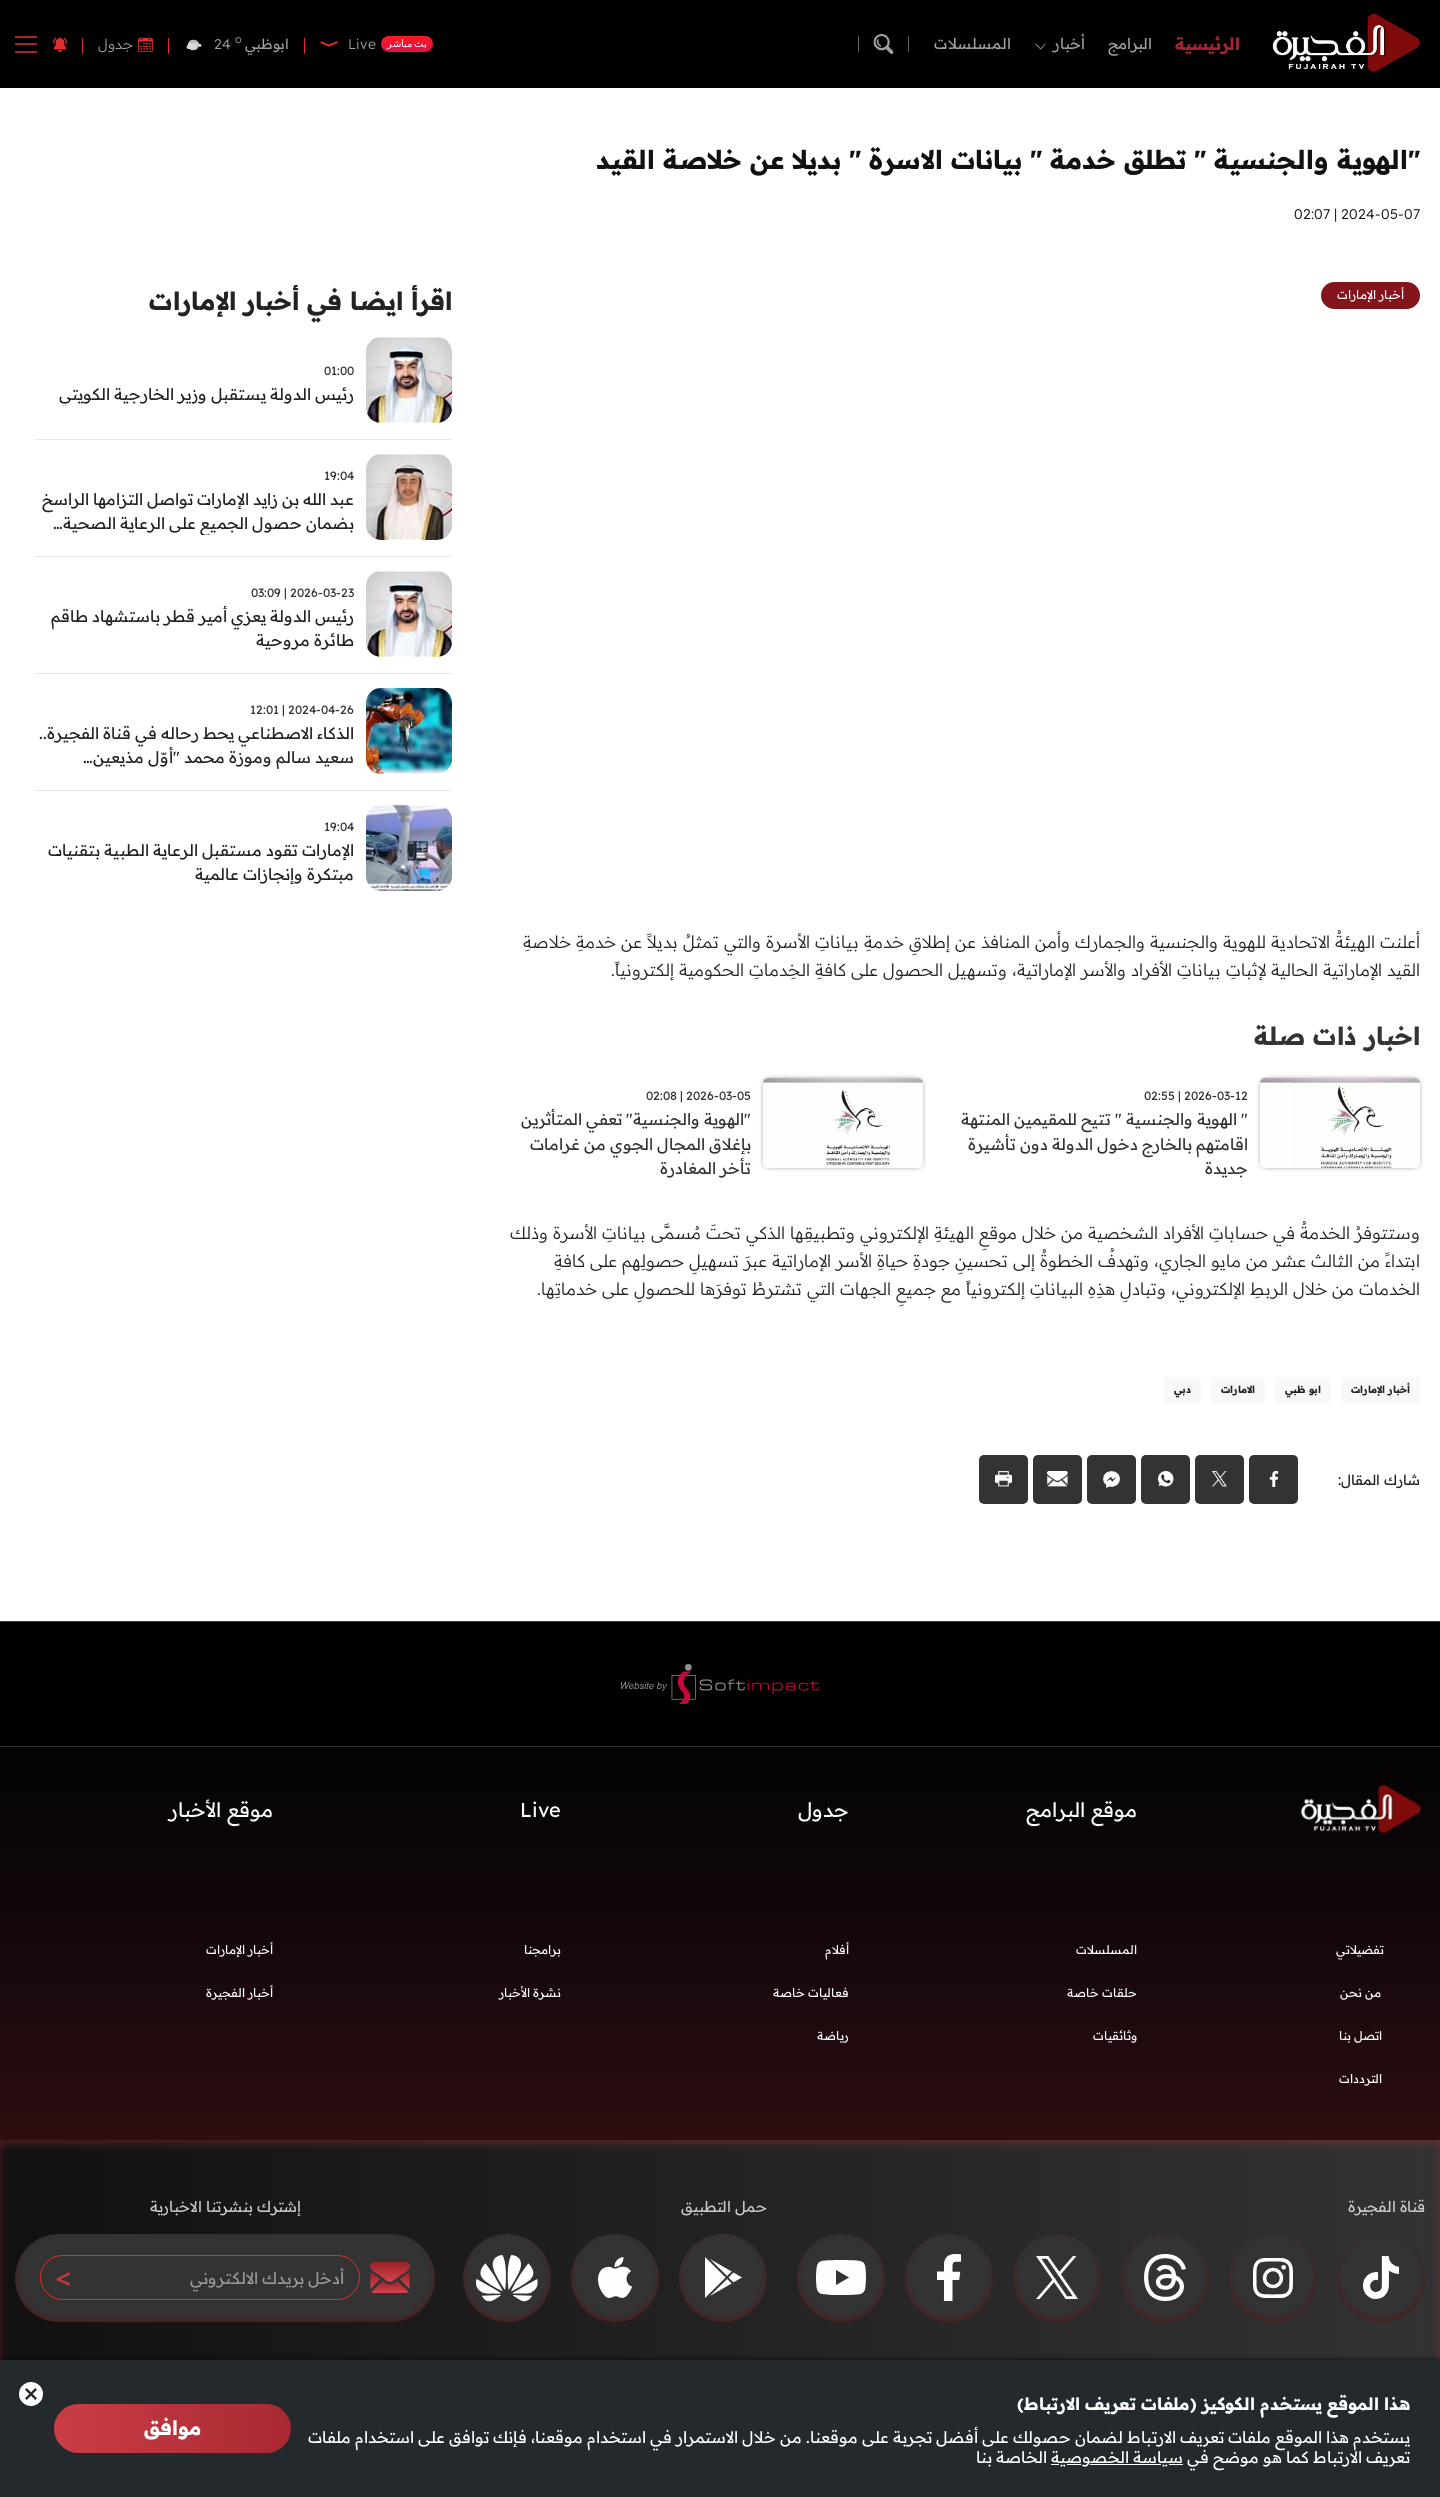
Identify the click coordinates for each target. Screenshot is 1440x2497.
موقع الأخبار (221, 1814)
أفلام (837, 1954)
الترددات (1360, 2083)
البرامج (1130, 43)
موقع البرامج (1081, 1814)
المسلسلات (972, 43)
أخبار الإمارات (239, 1954)
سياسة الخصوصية (1117, 2457)
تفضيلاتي (1360, 1954)
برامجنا (542, 1954)
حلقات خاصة (1102, 1997)
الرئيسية (1207, 43)
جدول (115, 44)
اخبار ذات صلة (1333, 1035)
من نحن (1360, 1997)
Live (540, 1814)
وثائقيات (1115, 2040)
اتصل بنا (1360, 2040)
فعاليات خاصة (811, 1997)
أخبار (1069, 43)
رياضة (833, 2040)
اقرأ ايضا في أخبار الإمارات (292, 302)
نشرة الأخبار (530, 1997)
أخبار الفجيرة (239, 1997)
